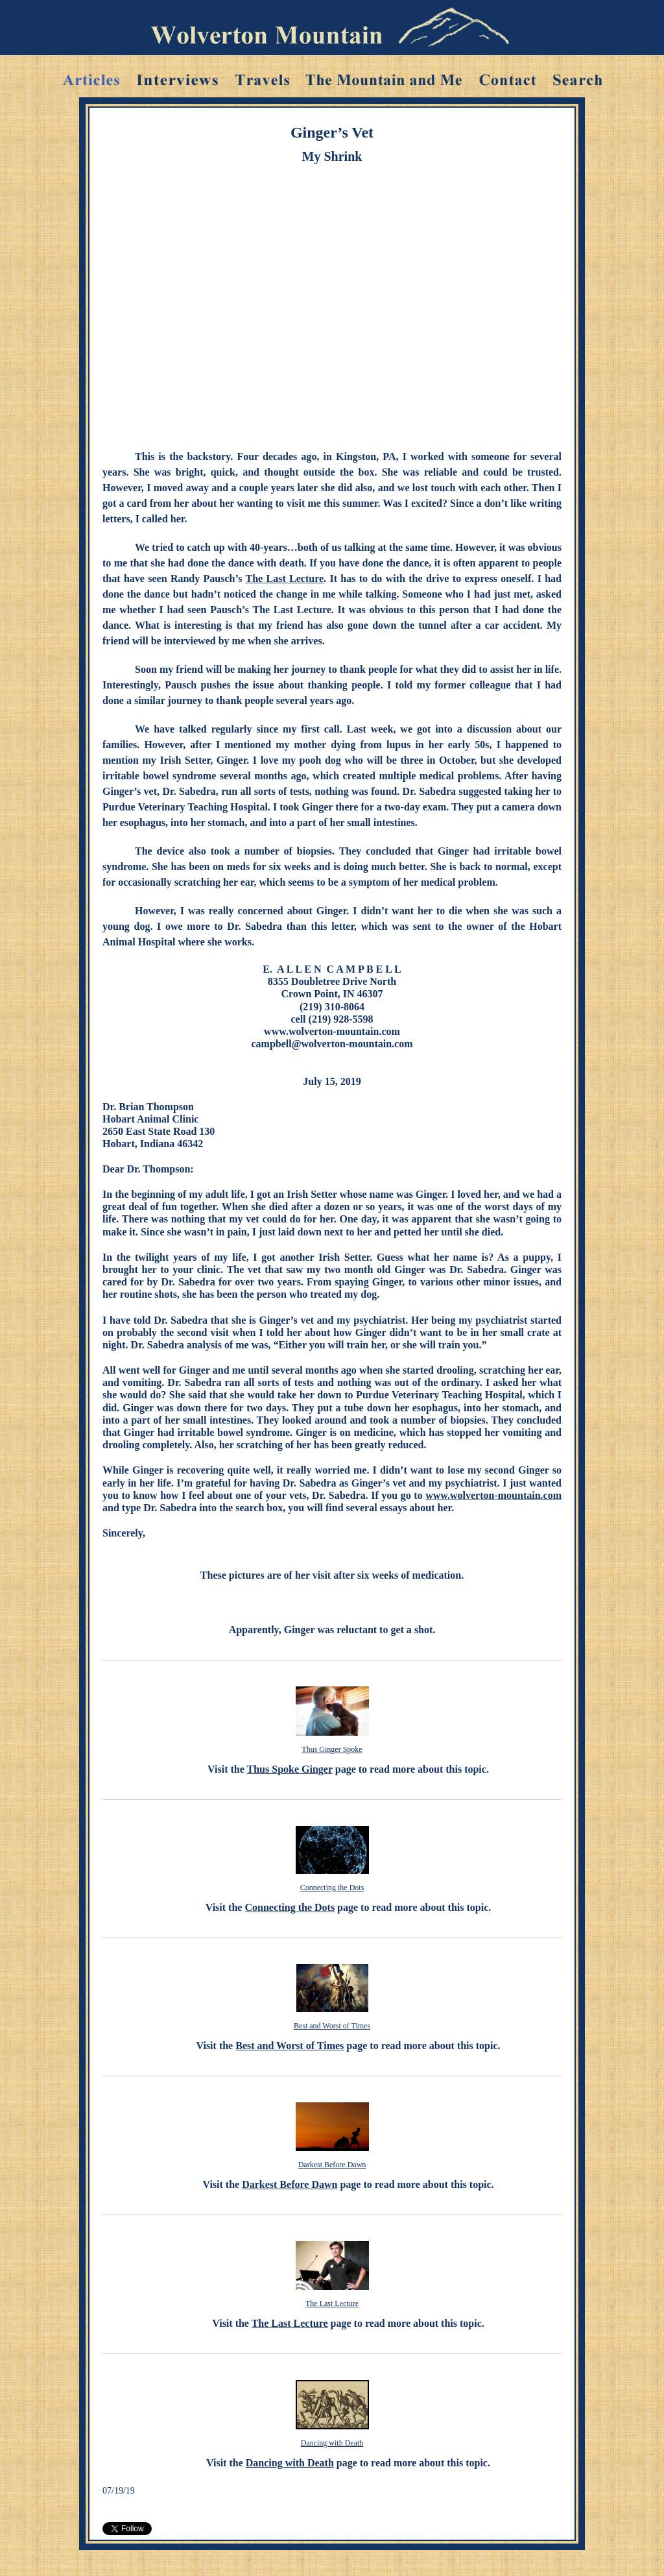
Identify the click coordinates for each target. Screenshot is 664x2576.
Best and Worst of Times (332, 2025)
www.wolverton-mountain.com (493, 1495)
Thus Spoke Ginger (290, 1769)
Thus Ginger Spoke (332, 1749)
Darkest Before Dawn (332, 2164)
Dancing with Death (332, 2443)
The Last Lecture (285, 578)
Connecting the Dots (332, 1887)
